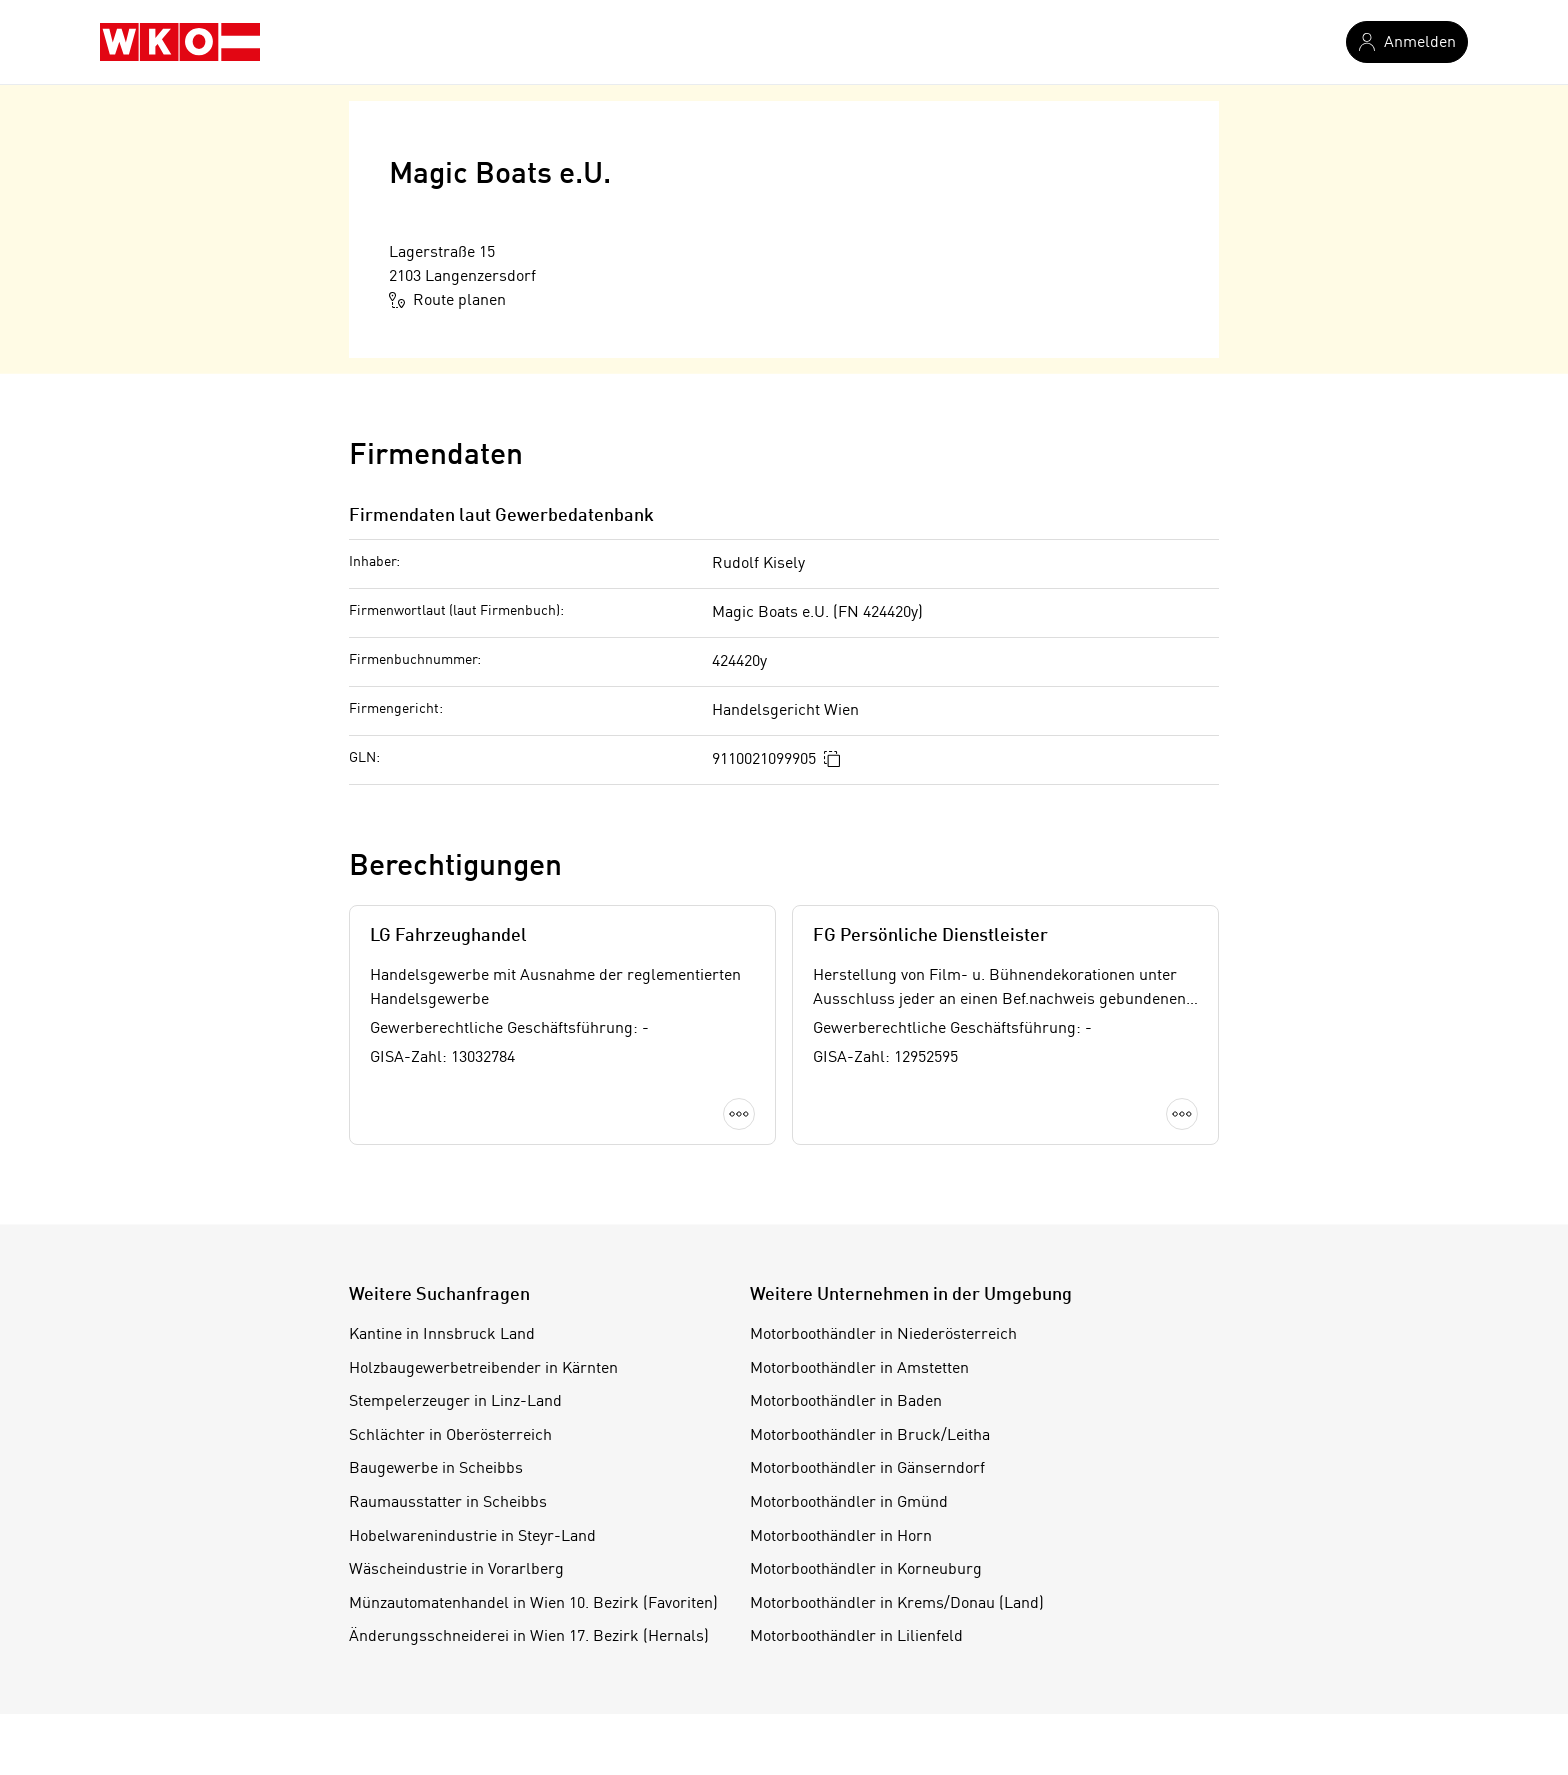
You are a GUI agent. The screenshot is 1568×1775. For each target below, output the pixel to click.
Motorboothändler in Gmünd (849, 1503)
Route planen (447, 300)
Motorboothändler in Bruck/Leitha (870, 1436)
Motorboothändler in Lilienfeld (856, 1637)
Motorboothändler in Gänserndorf (867, 1469)
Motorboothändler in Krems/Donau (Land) (897, 1604)
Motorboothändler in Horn (841, 1537)
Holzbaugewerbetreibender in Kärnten (483, 1369)
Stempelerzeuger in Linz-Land (455, 1402)
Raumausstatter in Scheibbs (448, 1503)
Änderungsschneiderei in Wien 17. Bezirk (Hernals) (529, 1637)
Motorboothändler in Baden (846, 1402)
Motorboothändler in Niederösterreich (883, 1335)
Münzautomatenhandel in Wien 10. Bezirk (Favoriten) (533, 1604)
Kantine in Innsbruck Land (442, 1335)
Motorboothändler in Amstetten (859, 1369)
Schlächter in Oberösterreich (450, 1436)
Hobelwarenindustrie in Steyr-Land (472, 1537)
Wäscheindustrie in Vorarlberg (456, 1570)
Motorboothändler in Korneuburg (866, 1570)
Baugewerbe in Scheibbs (436, 1469)
